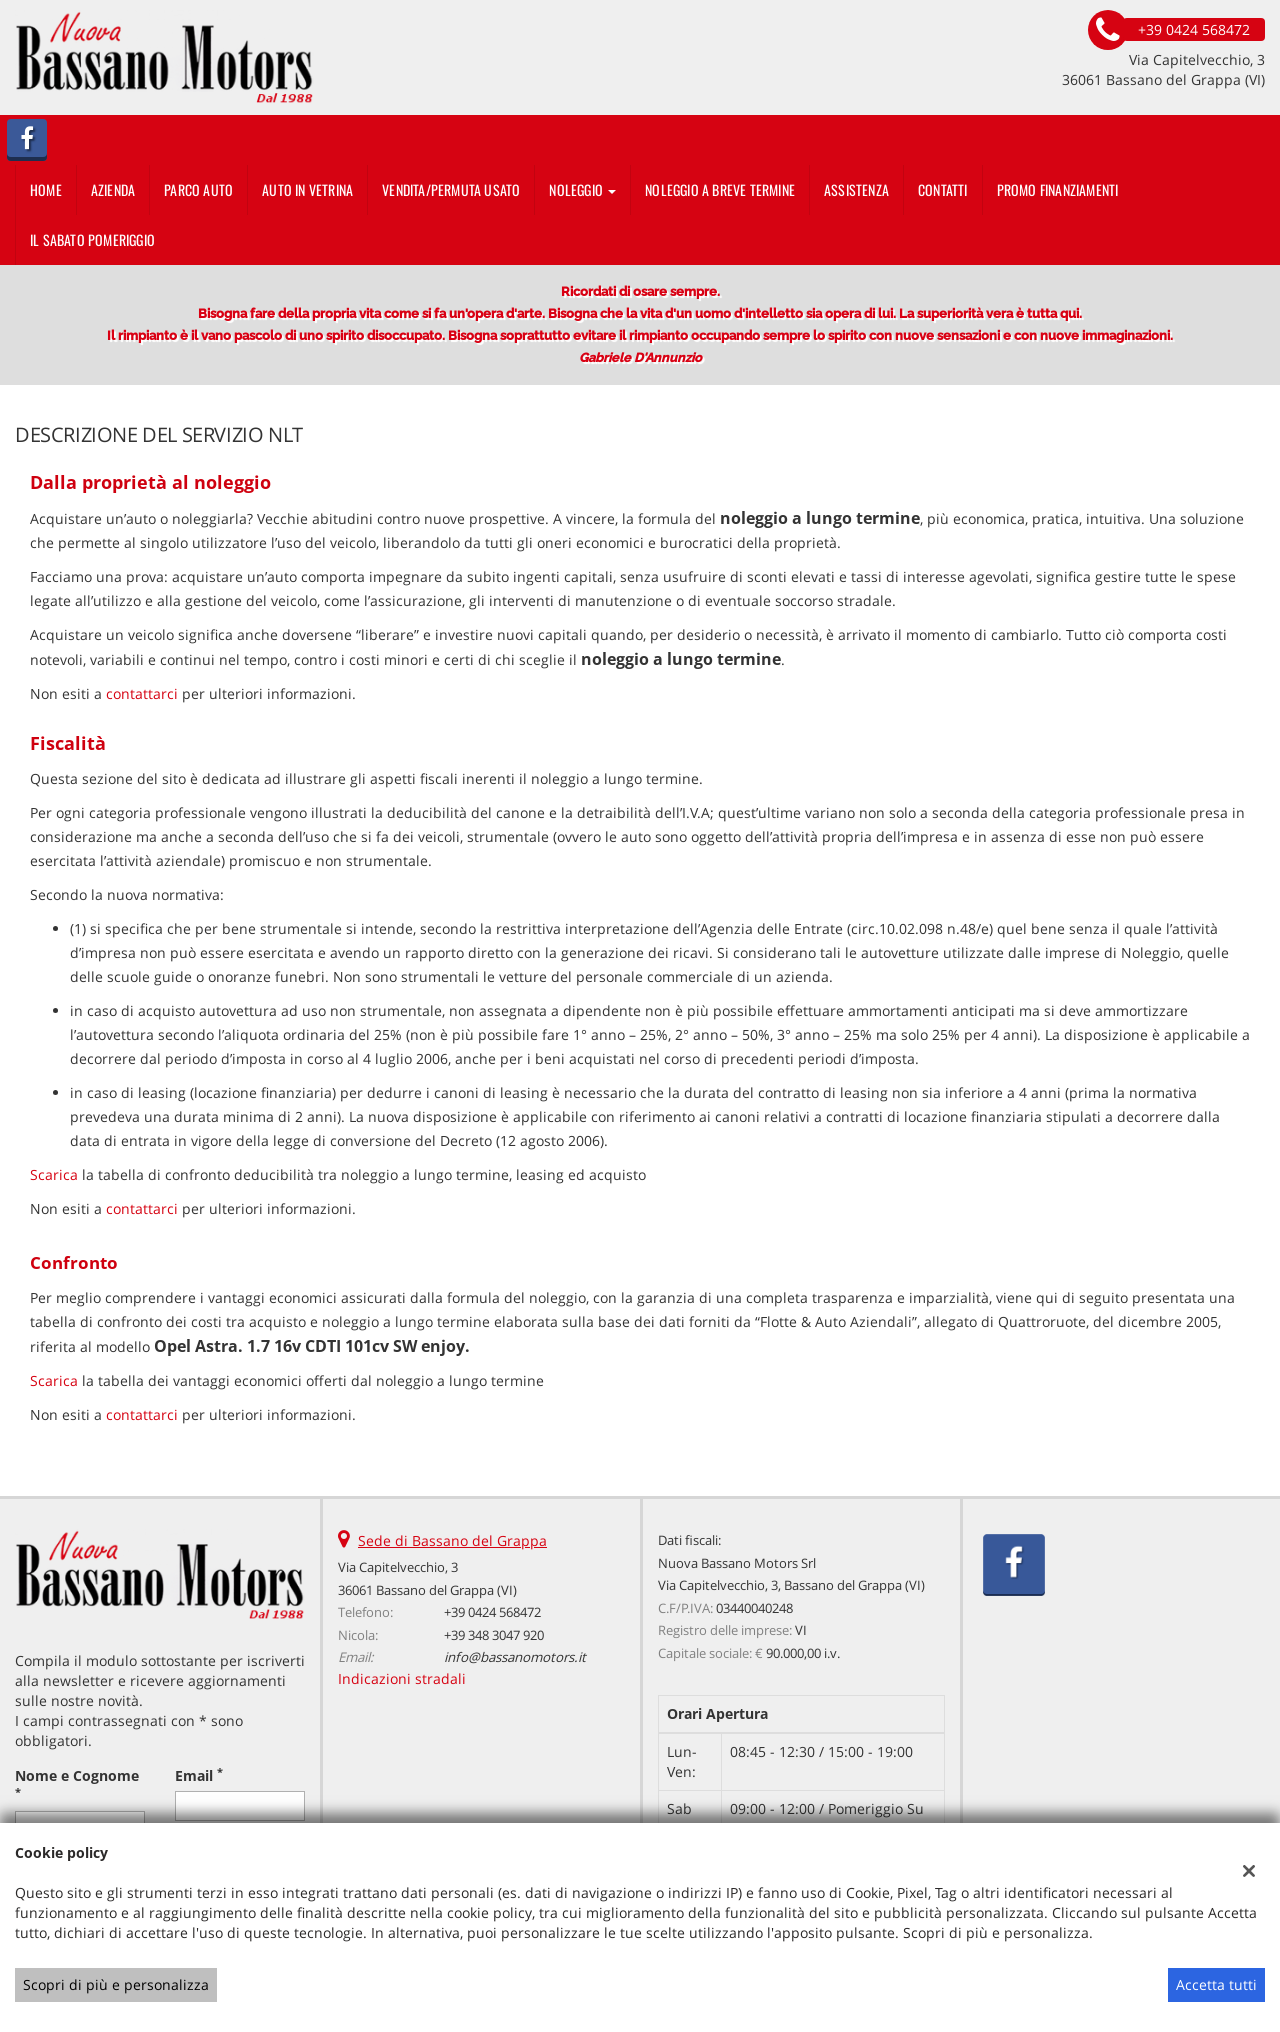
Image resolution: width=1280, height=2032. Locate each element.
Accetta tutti (1216, 1984)
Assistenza (856, 189)
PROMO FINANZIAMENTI (1058, 189)
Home (46, 189)
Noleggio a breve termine (720, 189)
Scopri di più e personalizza (116, 1984)
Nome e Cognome (77, 1782)
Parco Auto (198, 189)
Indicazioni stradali (402, 1678)
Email (199, 1775)
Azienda (113, 189)
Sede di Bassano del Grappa (452, 1540)
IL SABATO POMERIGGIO (92, 239)
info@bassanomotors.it (515, 1657)
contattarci (142, 693)
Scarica (54, 1174)
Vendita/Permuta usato (451, 189)
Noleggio (582, 189)
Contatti (943, 189)
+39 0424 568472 (492, 1612)
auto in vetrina (307, 189)
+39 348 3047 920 (494, 1635)
